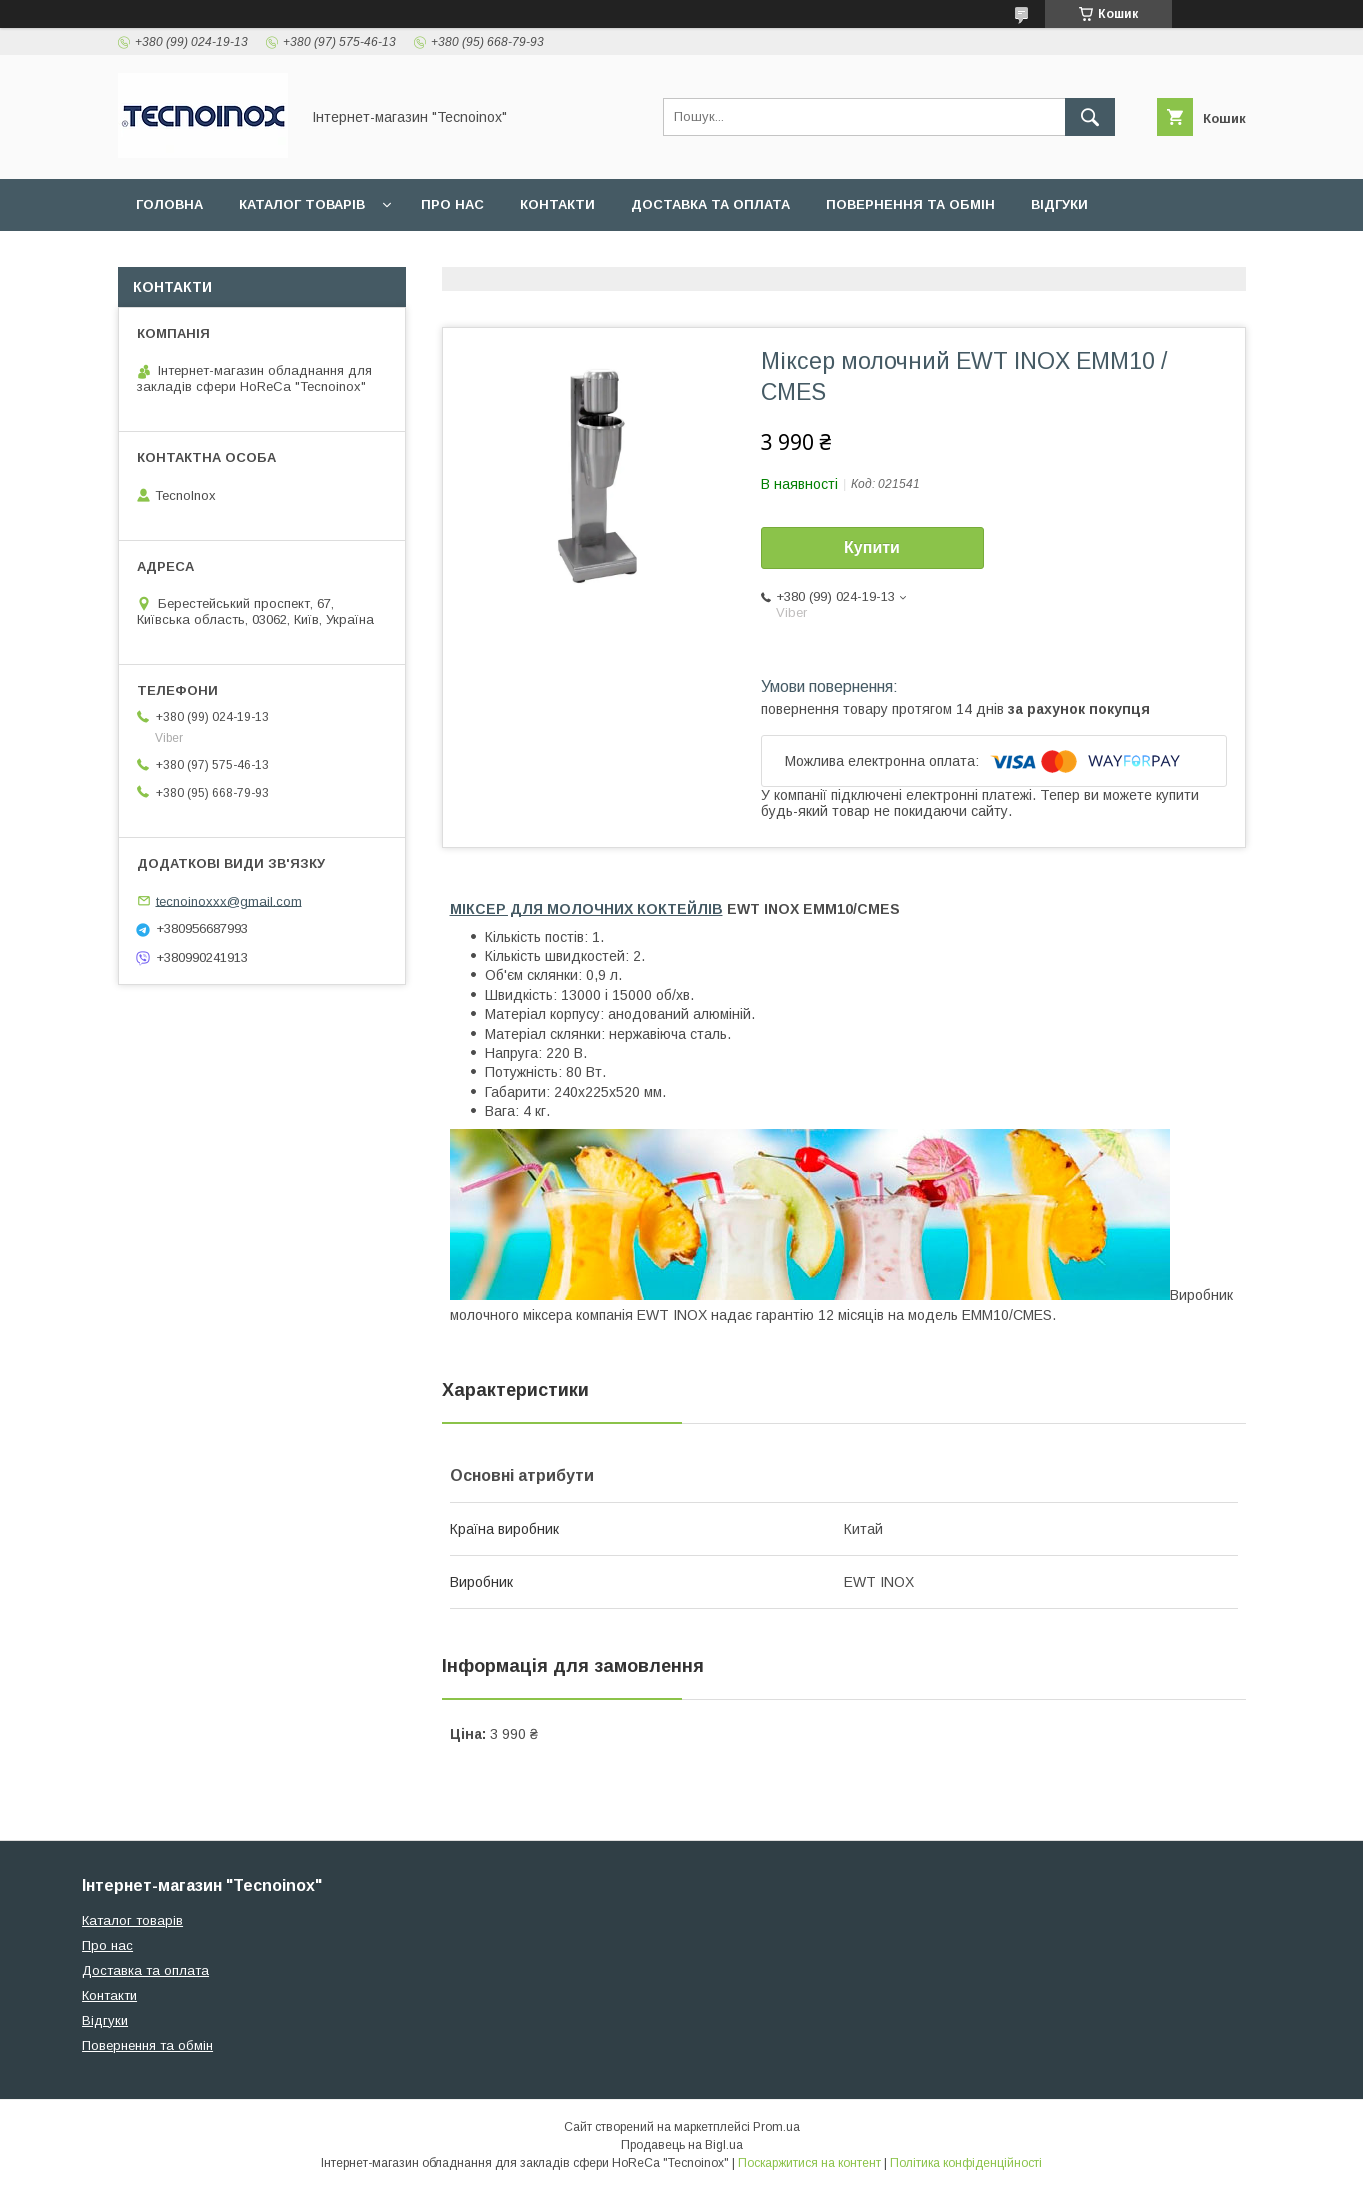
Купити (872, 547)
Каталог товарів (302, 204)
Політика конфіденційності (966, 2163)
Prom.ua (776, 2127)
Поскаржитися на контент (809, 2163)
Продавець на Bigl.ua (682, 2145)
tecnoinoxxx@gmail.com (229, 900)
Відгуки (1059, 204)
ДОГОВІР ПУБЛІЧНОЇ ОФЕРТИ (240, 256)
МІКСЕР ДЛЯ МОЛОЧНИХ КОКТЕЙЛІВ (586, 909)
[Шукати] (1090, 117)
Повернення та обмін (910, 204)
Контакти (557, 204)
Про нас (452, 204)
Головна (169, 204)
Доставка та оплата (710, 204)
